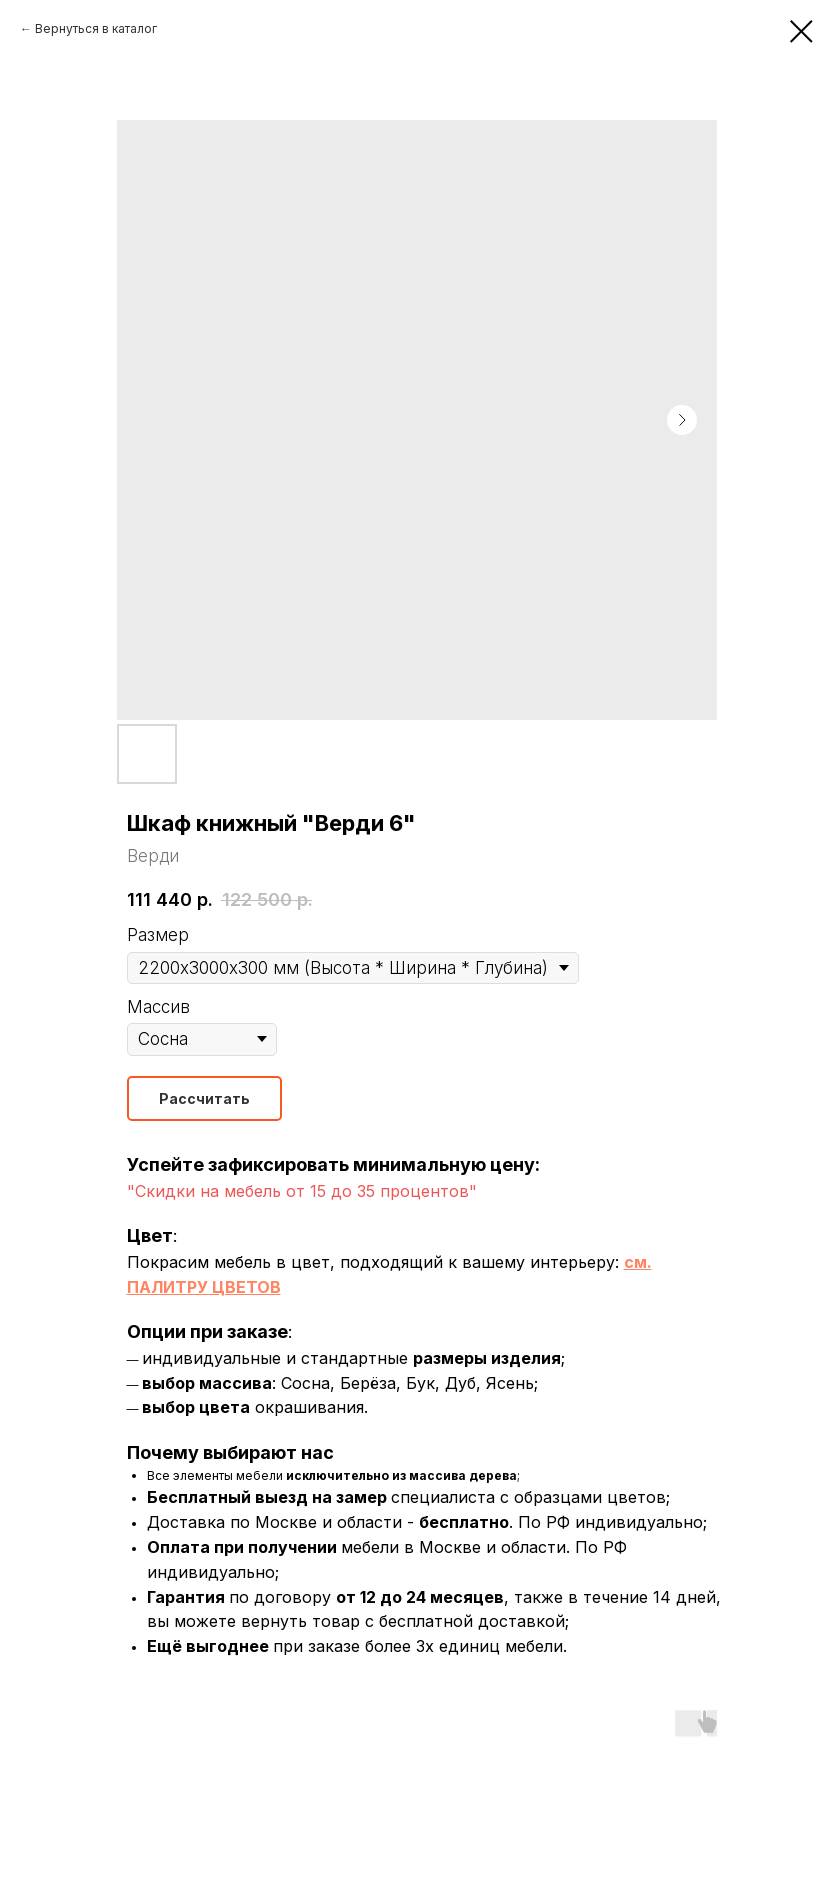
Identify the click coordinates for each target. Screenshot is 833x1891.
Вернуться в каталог (96, 28)
